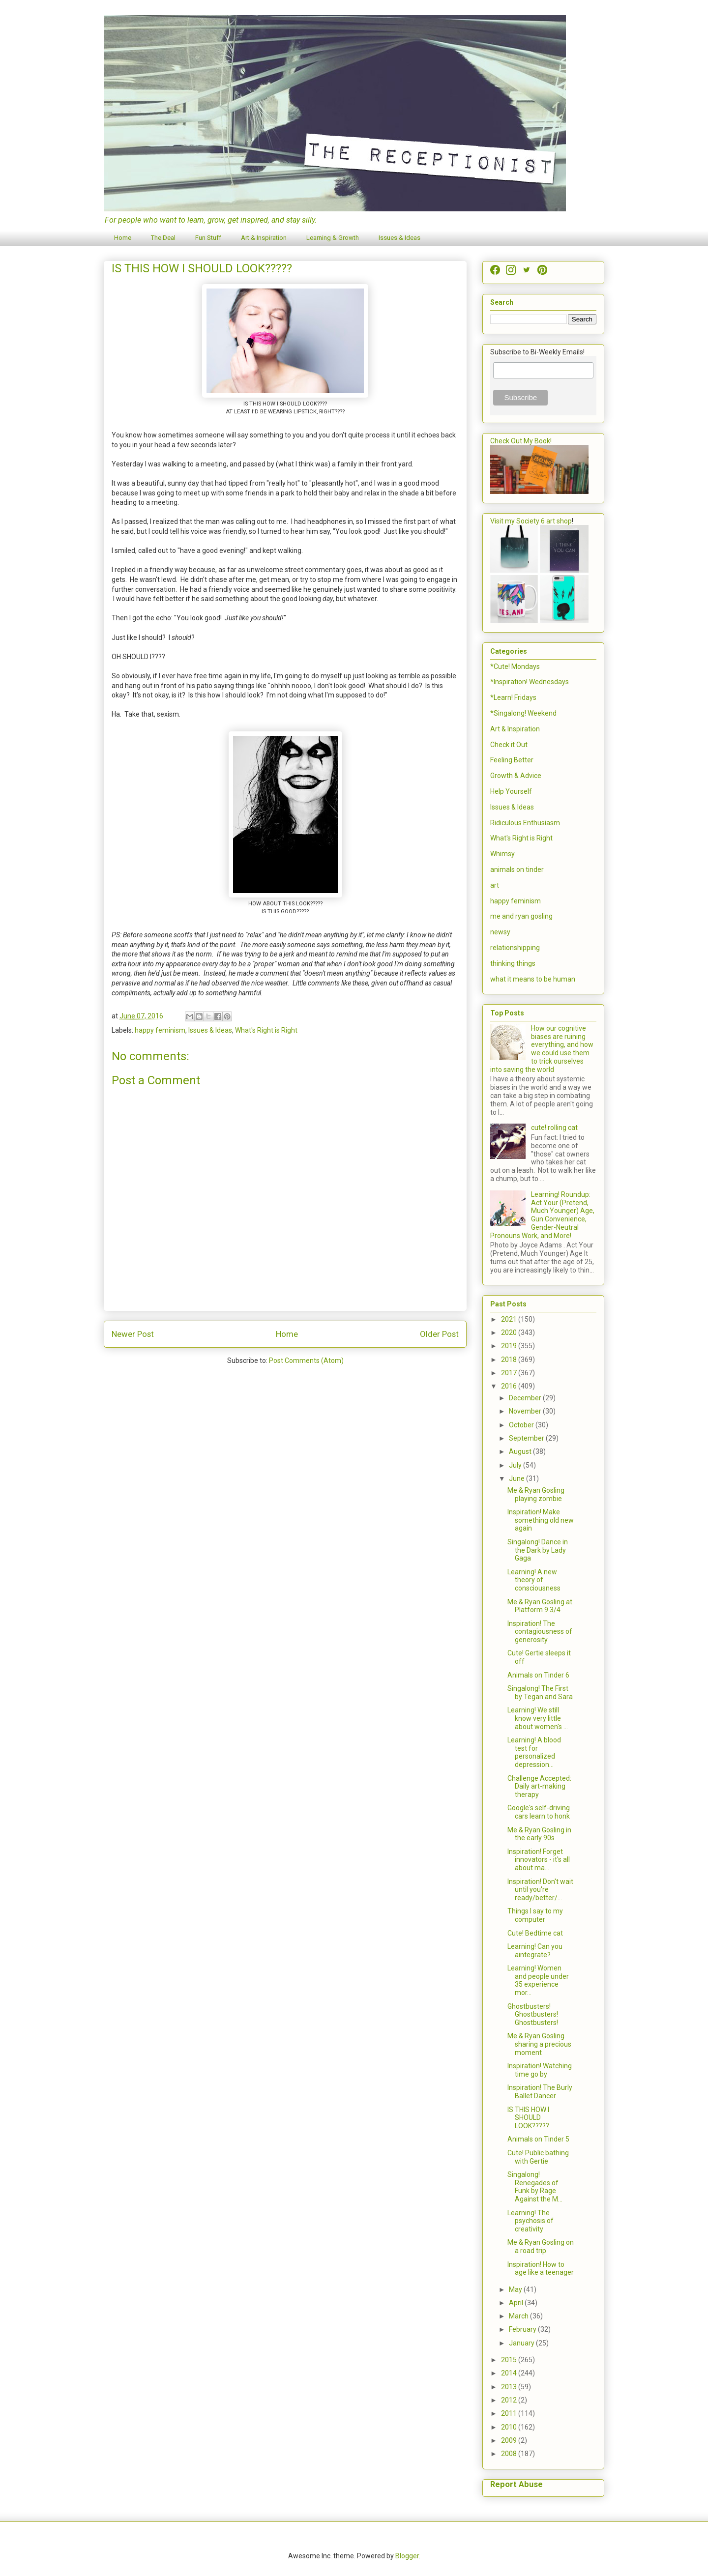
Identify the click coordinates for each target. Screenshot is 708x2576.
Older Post (439, 1334)
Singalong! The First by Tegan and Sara (540, 1692)
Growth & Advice (515, 776)
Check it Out (509, 745)
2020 (509, 1332)
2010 (509, 2427)
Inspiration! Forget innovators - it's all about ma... (538, 1860)
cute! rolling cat (554, 1127)
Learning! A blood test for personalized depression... (534, 1752)
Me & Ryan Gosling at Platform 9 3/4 (539, 1606)
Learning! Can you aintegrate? (534, 1950)
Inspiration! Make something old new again (540, 1520)
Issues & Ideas (399, 237)
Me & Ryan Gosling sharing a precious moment (539, 2044)
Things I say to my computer (535, 1915)
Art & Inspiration (264, 237)
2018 (509, 1359)
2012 (509, 2400)
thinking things (512, 963)
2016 (509, 1386)
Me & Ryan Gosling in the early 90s (539, 1834)
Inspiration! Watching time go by (539, 2070)
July (516, 1465)
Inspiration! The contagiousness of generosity (539, 1632)
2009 (509, 2440)
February (523, 2329)
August (521, 1451)
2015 (509, 2360)
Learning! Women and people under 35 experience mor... (538, 1980)
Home (122, 237)
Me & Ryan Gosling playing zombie (535, 1494)
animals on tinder (517, 869)
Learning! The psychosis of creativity (530, 2221)
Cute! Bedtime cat (535, 1933)
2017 (509, 1373)
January (522, 2343)
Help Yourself (511, 791)
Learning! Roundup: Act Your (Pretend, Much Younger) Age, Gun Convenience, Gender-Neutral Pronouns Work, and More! (542, 1215)
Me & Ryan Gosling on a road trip (540, 2246)
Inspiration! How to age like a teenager (540, 2268)
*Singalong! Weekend (523, 713)
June (517, 1478)
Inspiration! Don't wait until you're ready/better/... (540, 1890)
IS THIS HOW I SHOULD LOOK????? (528, 2118)
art (494, 885)
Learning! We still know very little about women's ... (537, 1718)
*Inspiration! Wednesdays (529, 682)
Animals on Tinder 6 (538, 1675)
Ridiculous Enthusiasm (525, 823)
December (526, 1398)
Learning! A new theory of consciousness (533, 1580)
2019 (509, 1346)
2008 (509, 2454)
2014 (509, 2373)
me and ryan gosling (521, 916)
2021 (509, 1319)
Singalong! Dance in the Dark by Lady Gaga (537, 1550)
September (527, 1438)
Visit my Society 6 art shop (531, 521)
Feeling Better (511, 760)
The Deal (163, 237)
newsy (500, 932)
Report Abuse (516, 2484)
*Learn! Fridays (513, 697)
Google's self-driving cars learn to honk (538, 1812)
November (526, 1411)
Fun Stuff (208, 237)
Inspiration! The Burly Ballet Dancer (539, 2092)
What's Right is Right (266, 1030)
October (522, 1425)
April (517, 2303)
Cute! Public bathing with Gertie (538, 2157)
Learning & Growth (332, 237)
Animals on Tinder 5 (538, 2139)
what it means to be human (532, 979)
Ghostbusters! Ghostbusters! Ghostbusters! (532, 2014)
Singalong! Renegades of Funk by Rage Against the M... (534, 2187)
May (516, 2289)
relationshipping (515, 948)
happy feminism (160, 1030)
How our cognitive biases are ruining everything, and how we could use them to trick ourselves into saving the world (541, 1048)
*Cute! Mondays (515, 666)
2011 (509, 2413)
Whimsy (502, 854)
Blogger (407, 2556)
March (519, 2316)
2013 (509, 2387)
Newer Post (133, 1334)
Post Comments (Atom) (306, 1360)
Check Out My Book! (521, 441)
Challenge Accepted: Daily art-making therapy (539, 1786)
